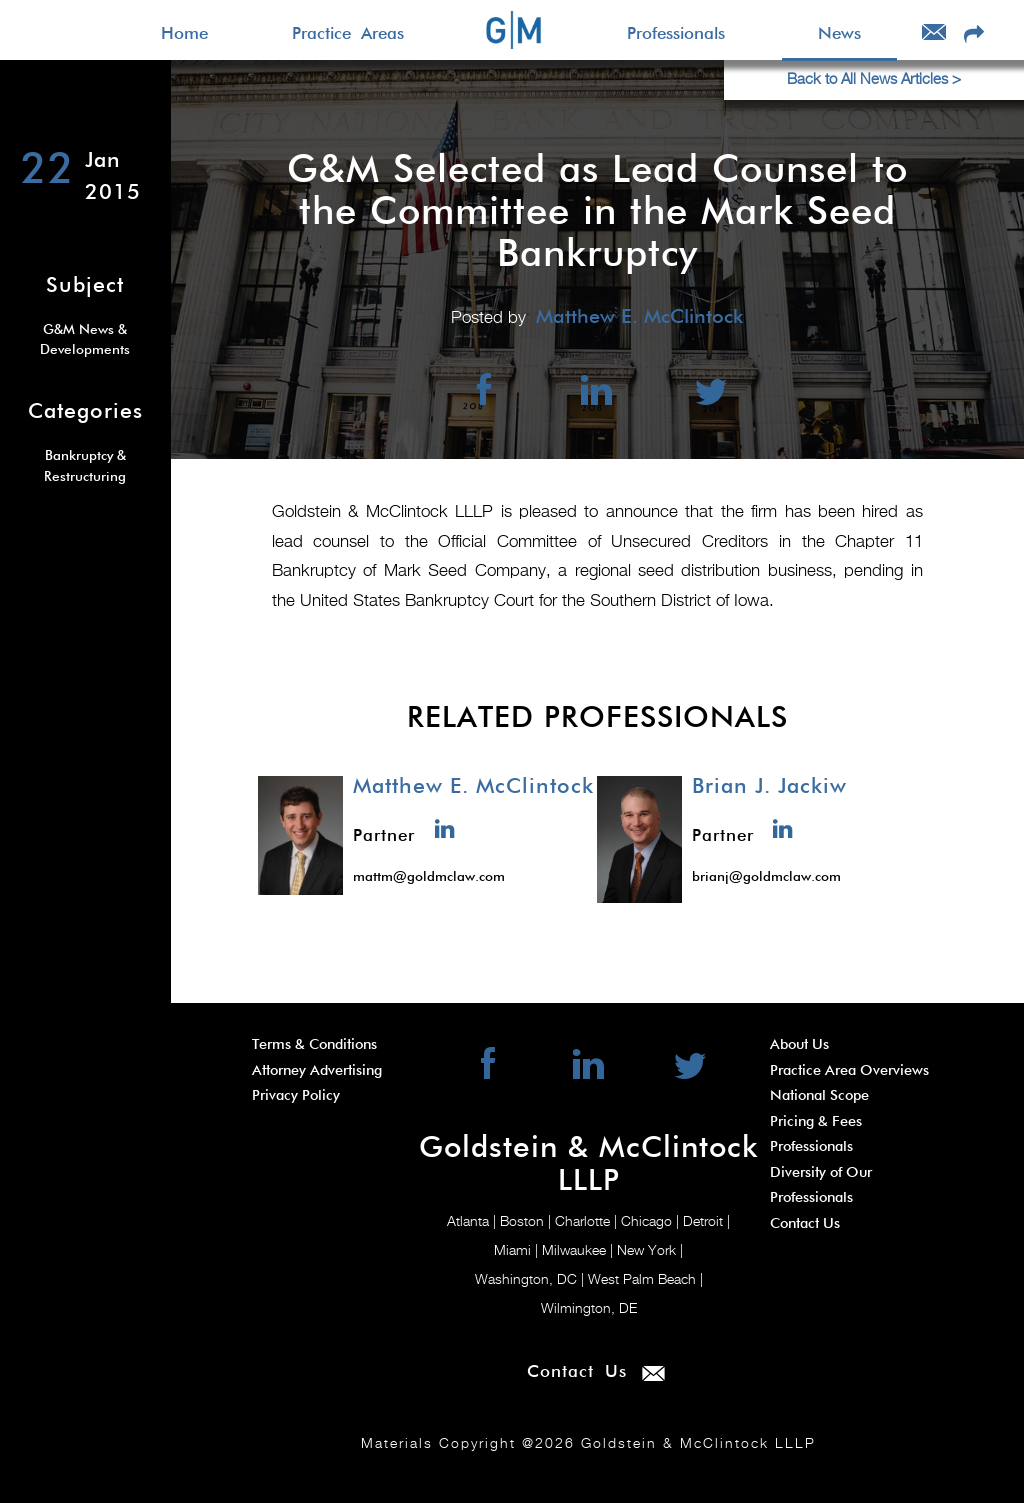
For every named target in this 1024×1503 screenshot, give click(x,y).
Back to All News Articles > (874, 79)
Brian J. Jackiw (769, 787)
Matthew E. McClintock (473, 787)
